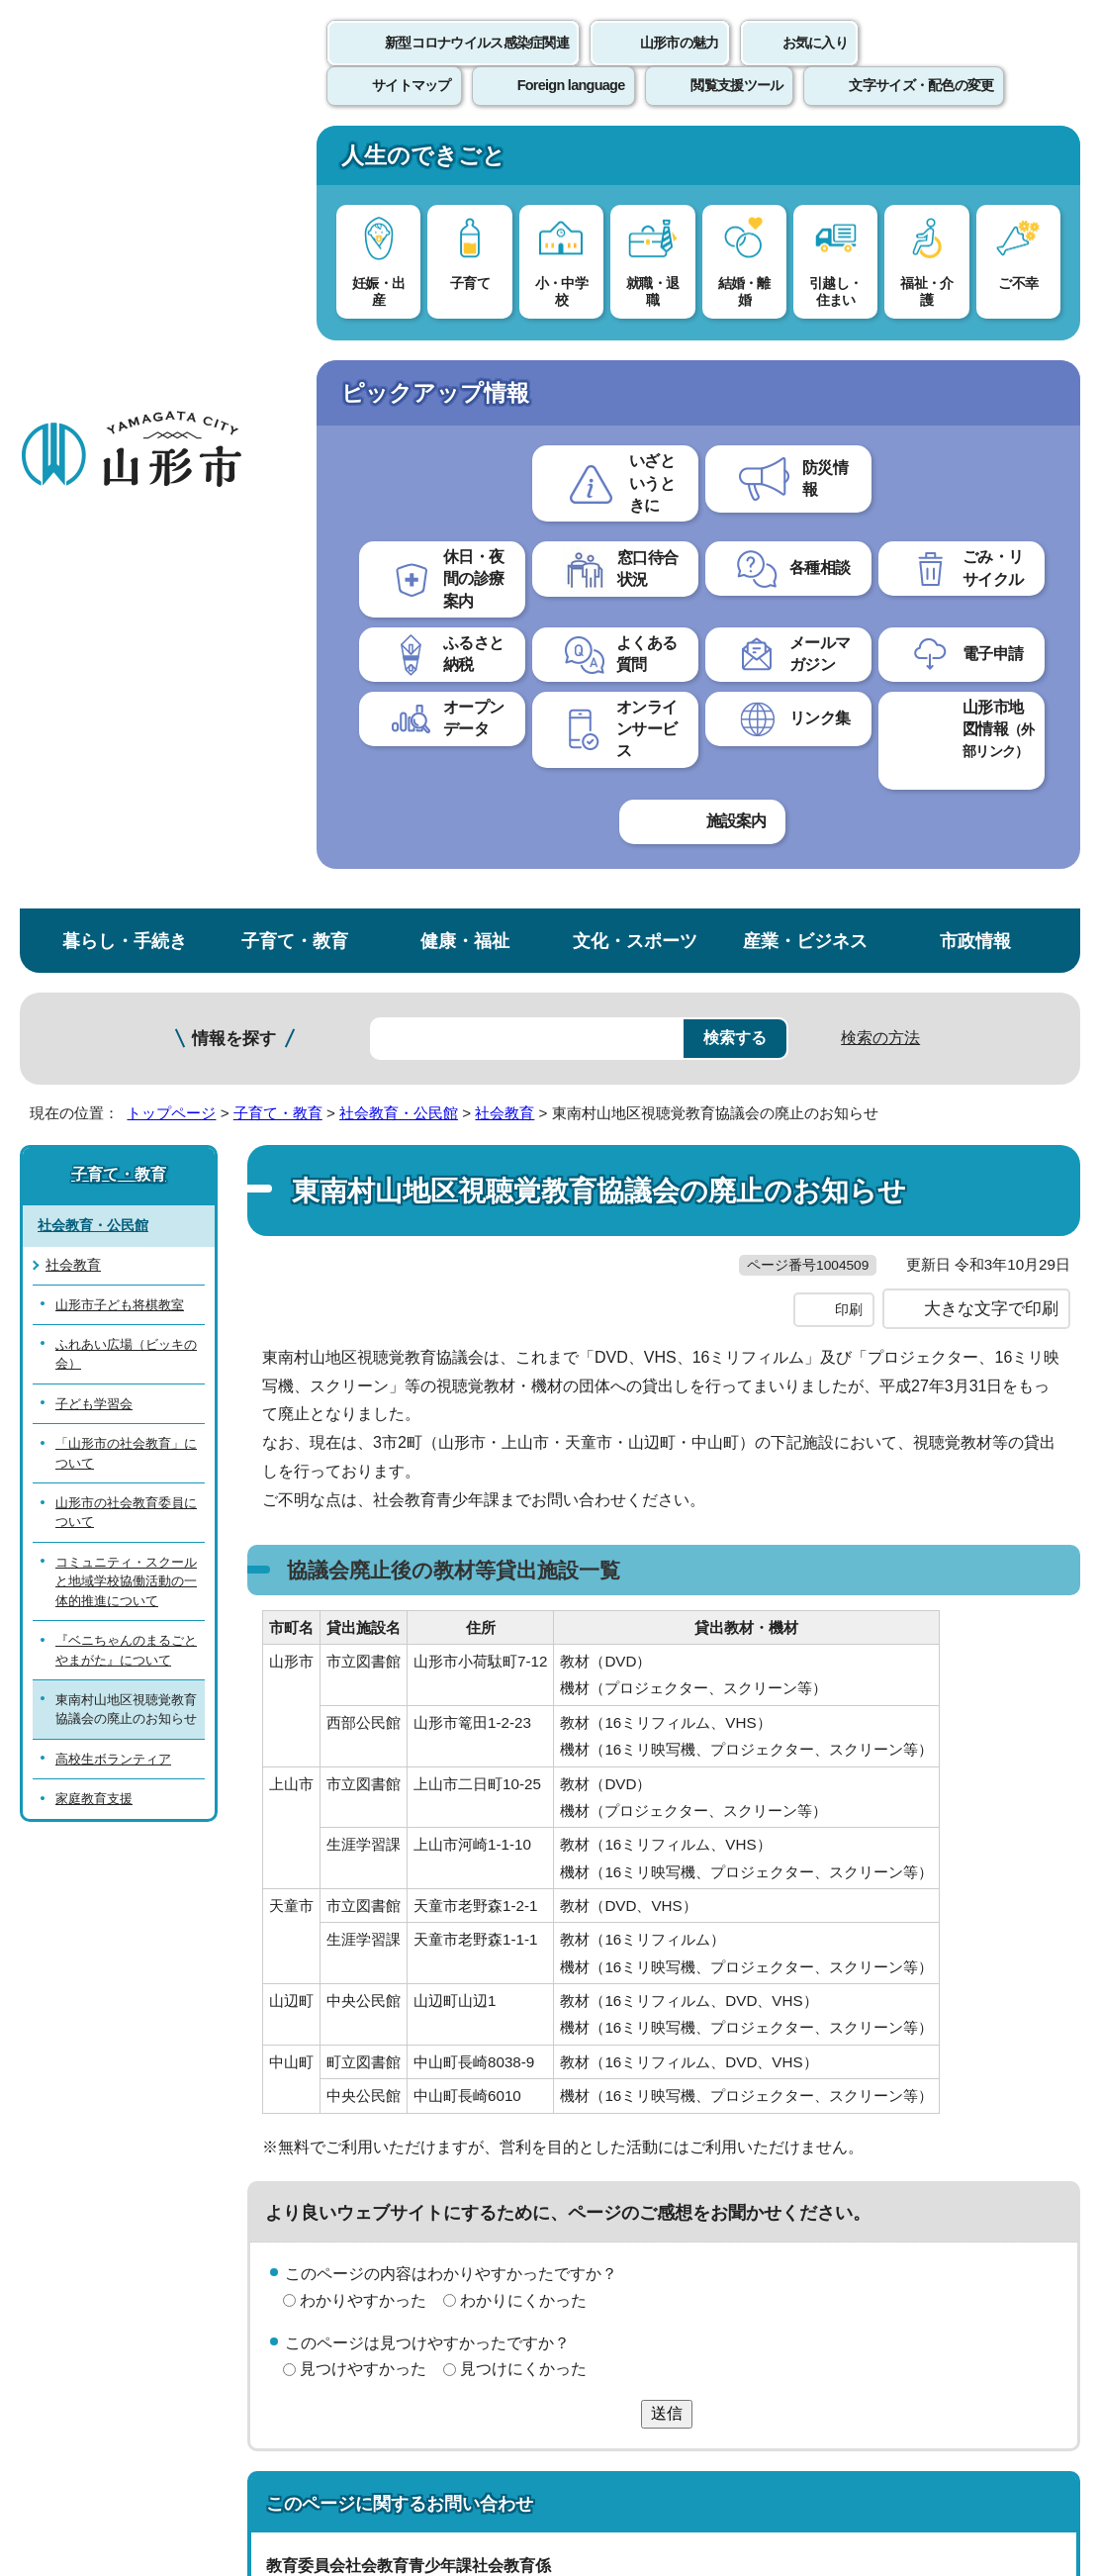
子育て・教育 (294, 161)
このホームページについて (110, 2091)
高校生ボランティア (113, 980)
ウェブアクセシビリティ (615, 2091)
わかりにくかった (523, 1562)
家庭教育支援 (94, 1020)
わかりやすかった (363, 1562)
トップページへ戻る (1033, 2030)
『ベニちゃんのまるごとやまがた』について (126, 871)
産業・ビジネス (805, 161)
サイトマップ (808, 2091)
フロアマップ (70, 2387)
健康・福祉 (464, 161)
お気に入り (815, 64)
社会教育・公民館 (398, 334)
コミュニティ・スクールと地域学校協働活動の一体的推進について (126, 802)
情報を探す (234, 259)
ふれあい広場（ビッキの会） (126, 575)
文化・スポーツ (635, 161)
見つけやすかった (363, 1631)
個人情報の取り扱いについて (366, 2091)
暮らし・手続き (124, 161)
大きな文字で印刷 (991, 571)
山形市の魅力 (679, 64)
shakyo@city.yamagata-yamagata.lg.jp (433, 1941)
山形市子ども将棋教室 (119, 526)
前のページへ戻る (868, 2030)
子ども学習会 (94, 625)
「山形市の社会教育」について (126, 674)
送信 (667, 1675)
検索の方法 (880, 258)
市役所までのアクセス (237, 2387)
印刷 (849, 572)
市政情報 (975, 161)
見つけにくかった (523, 1631)
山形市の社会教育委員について (126, 733)
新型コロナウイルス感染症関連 (477, 64)
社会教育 (504, 334)
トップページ (171, 334)
